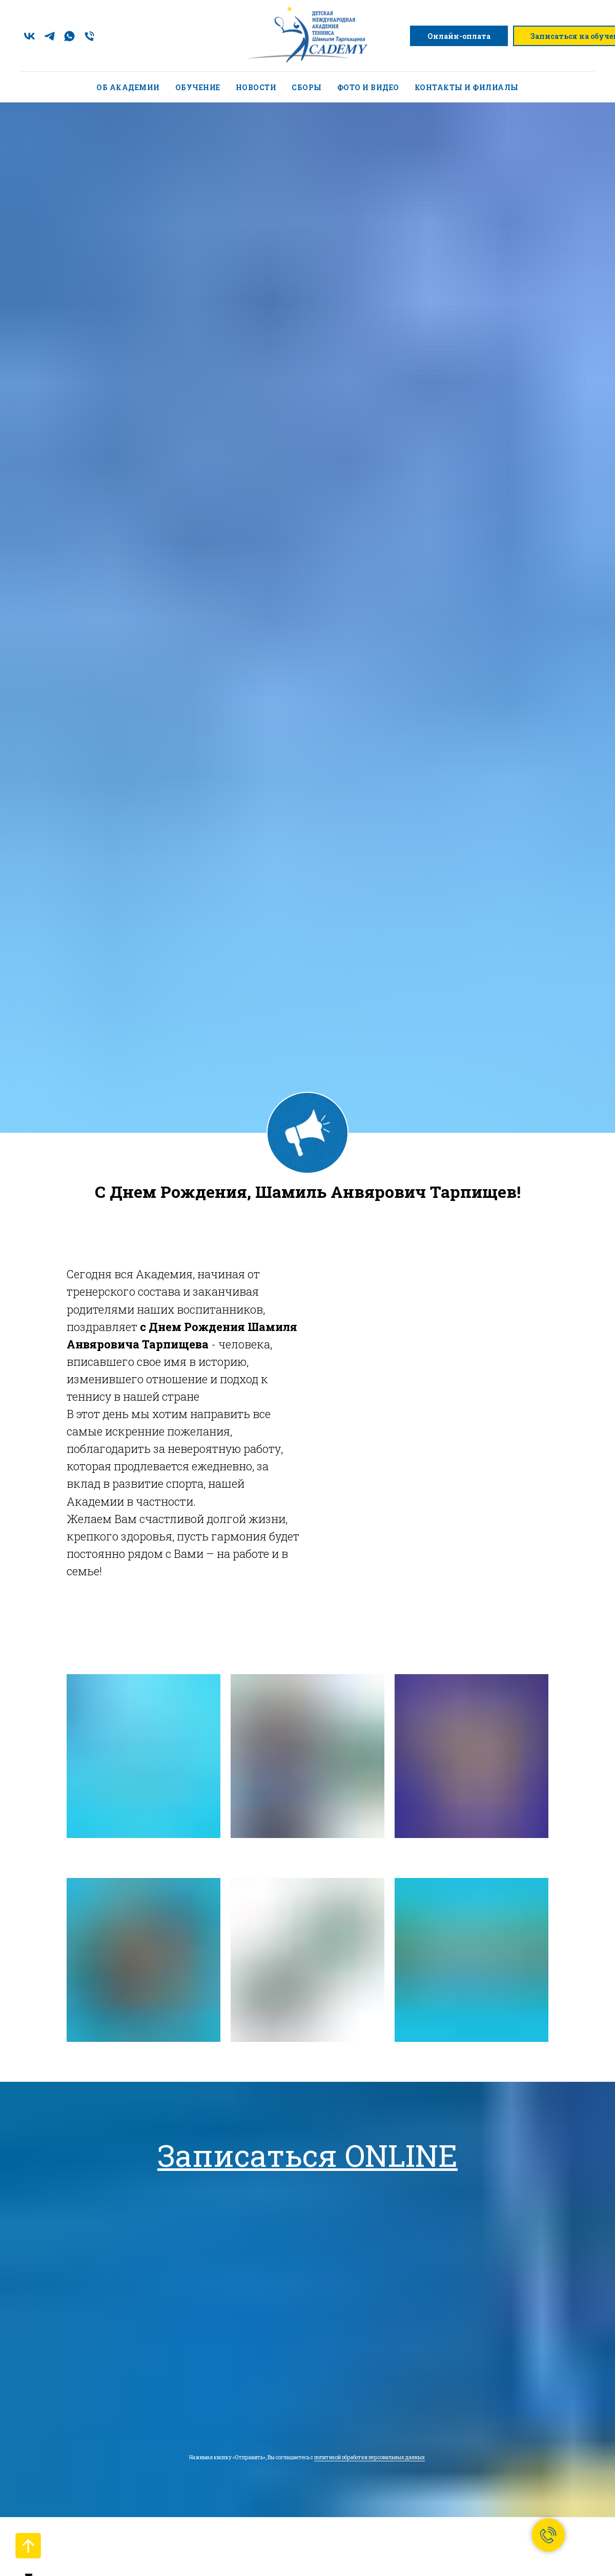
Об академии (128, 87)
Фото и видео (368, 87)
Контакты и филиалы (467, 87)
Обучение (197, 87)
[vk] (29, 36)
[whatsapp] (69, 36)
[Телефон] (89, 36)
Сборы (307, 87)
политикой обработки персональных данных (369, 2457)
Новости (256, 87)
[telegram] (49, 36)
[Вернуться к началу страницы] (28, 2546)
